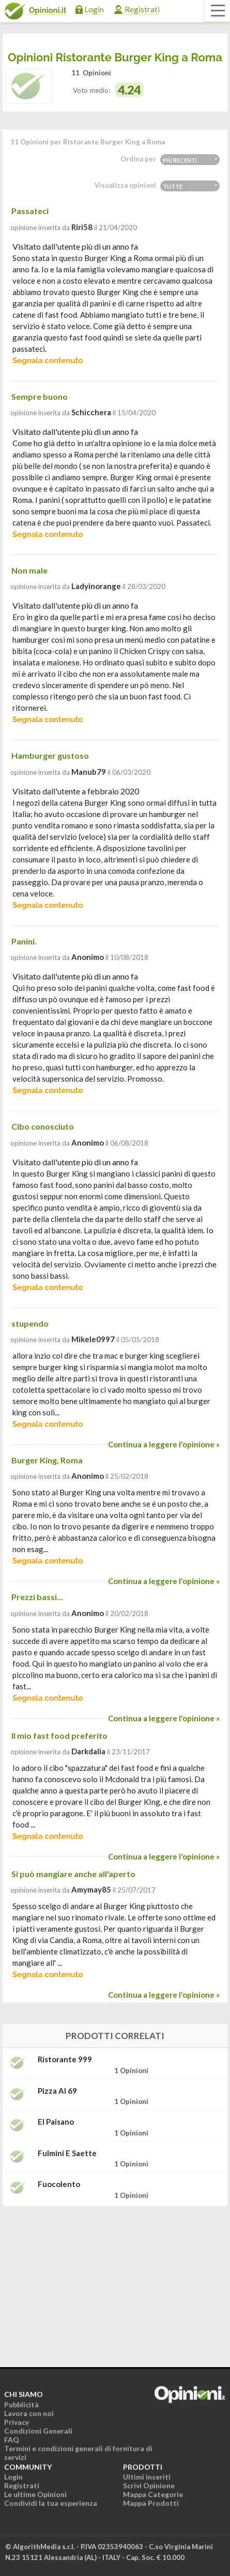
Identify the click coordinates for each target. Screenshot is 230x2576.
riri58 (82, 227)
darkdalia (88, 1751)
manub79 (88, 771)
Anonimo (87, 956)
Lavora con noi (29, 2413)
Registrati (142, 9)
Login (94, 9)
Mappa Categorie (153, 2494)
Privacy (16, 2422)
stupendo (30, 1323)
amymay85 (91, 1889)
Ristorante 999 (65, 2059)
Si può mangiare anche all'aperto (73, 1874)
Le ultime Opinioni (35, 2494)
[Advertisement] (115, 2278)
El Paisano (56, 2121)
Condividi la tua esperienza (50, 2503)
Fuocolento (59, 2184)
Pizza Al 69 (57, 2090)
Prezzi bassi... (37, 1597)
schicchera (91, 412)
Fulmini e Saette (67, 2153)
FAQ (11, 2439)
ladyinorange (96, 586)
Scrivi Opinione (149, 2485)
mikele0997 (93, 1339)
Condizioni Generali (38, 2430)
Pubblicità (21, 2404)
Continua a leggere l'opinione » (164, 1444)
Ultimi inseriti (147, 2476)
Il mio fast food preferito (59, 1735)
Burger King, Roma (47, 1460)
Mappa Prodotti (151, 2503)
